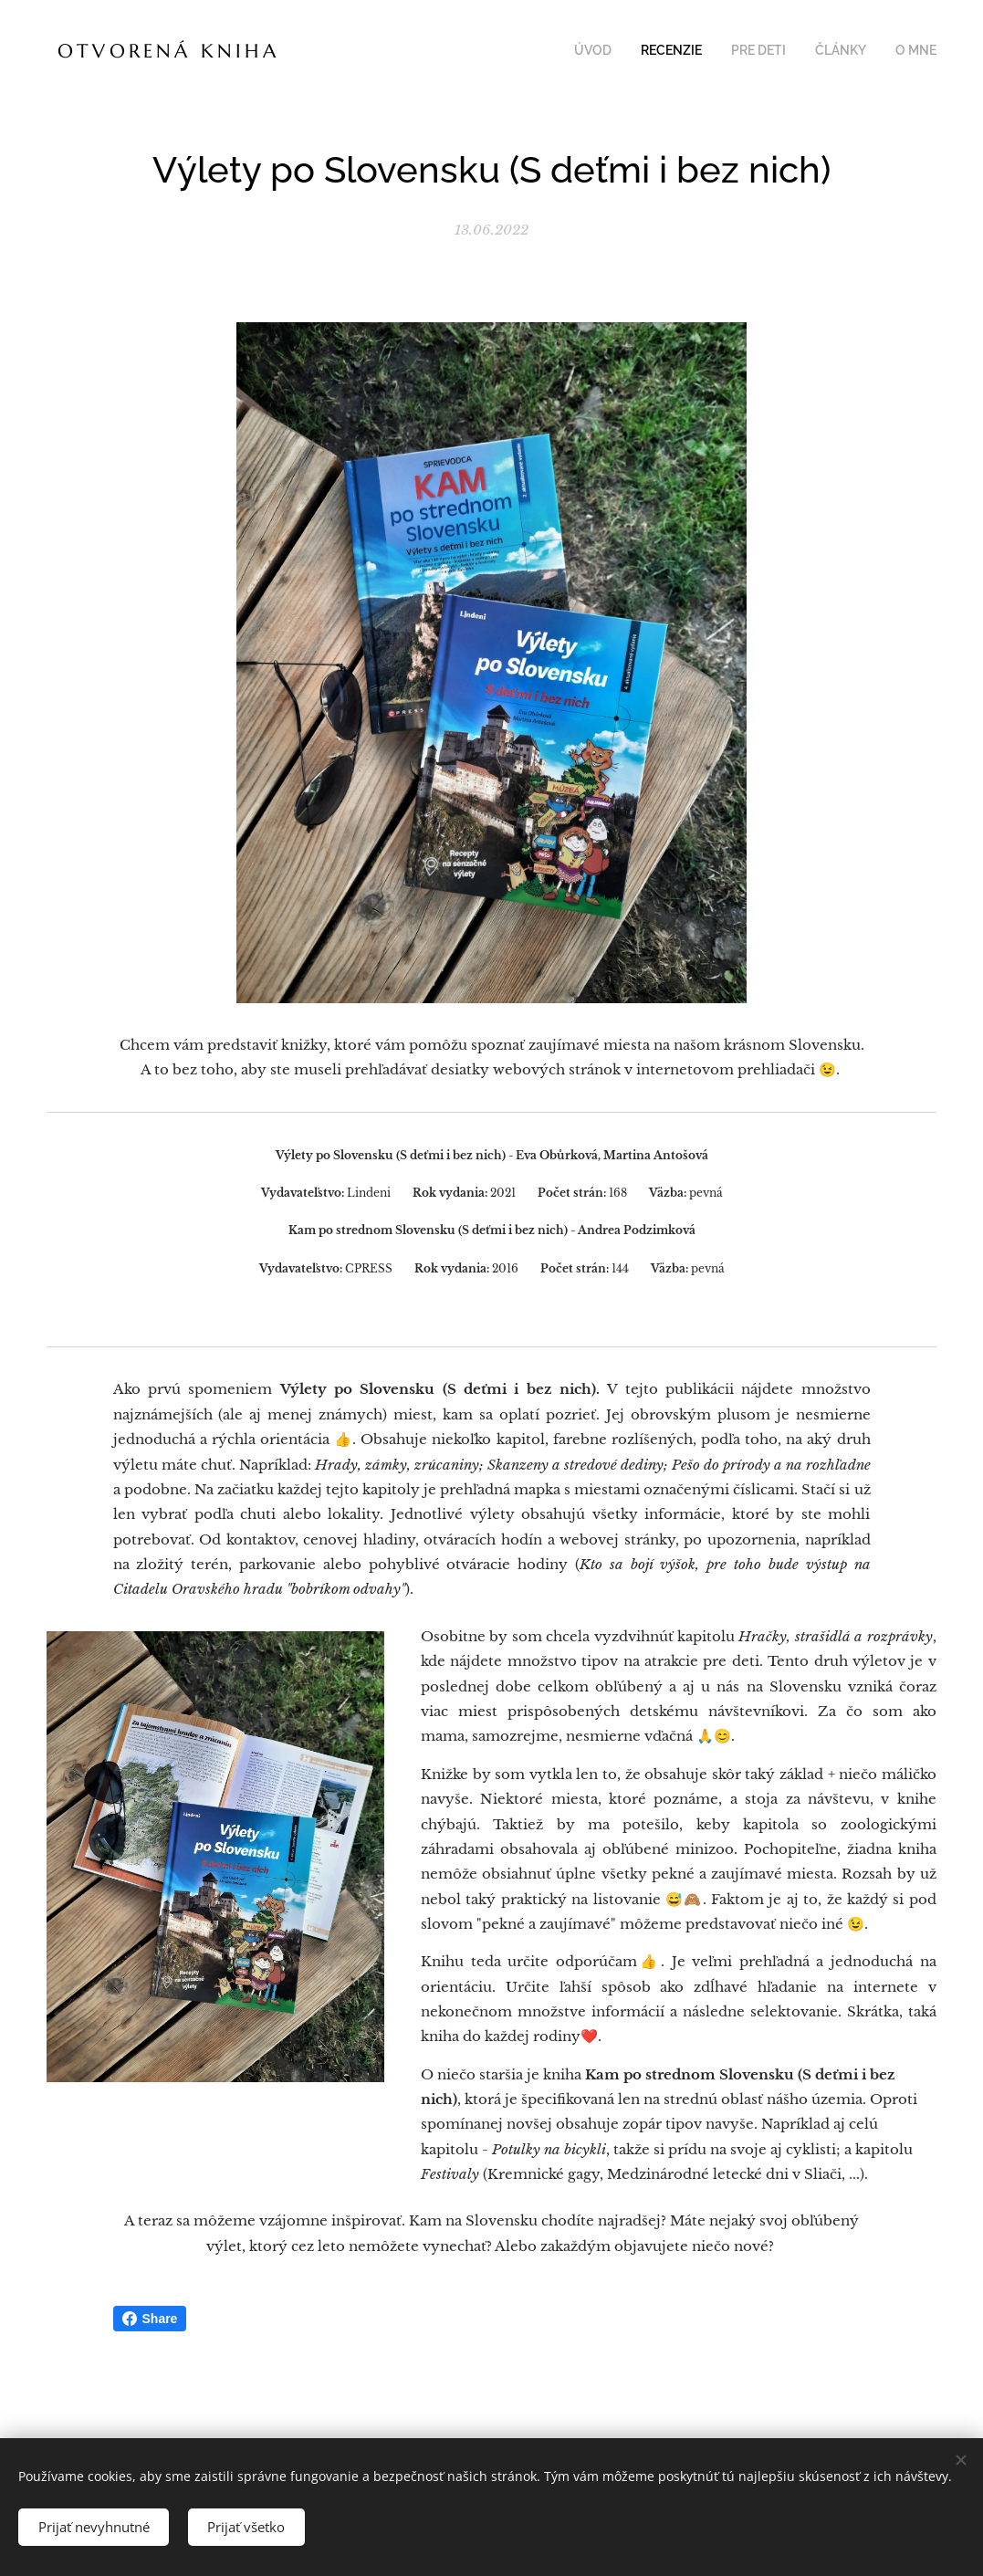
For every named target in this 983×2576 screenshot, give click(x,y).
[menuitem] (824, 52)
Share (150, 2318)
